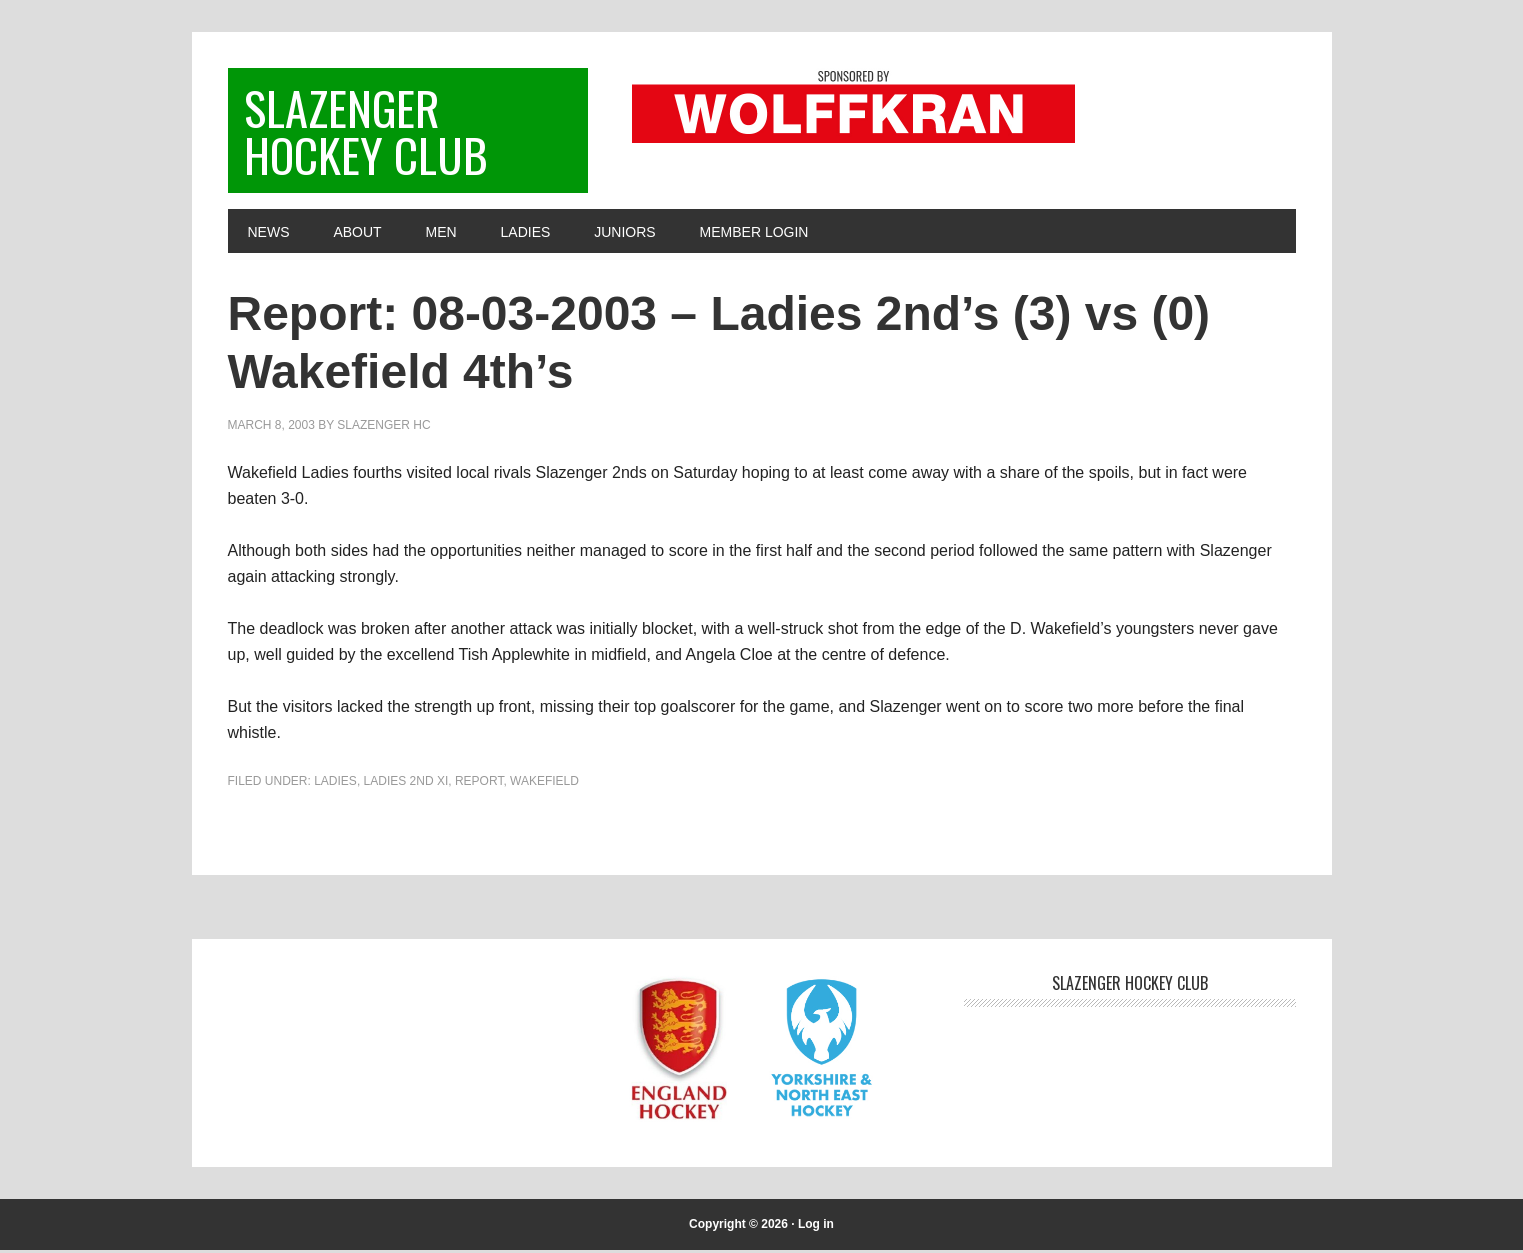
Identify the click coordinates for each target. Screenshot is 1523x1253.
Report (479, 784)
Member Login (754, 235)
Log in (816, 1227)
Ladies (335, 784)
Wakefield (544, 784)
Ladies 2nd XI (406, 784)
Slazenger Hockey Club (367, 131)
